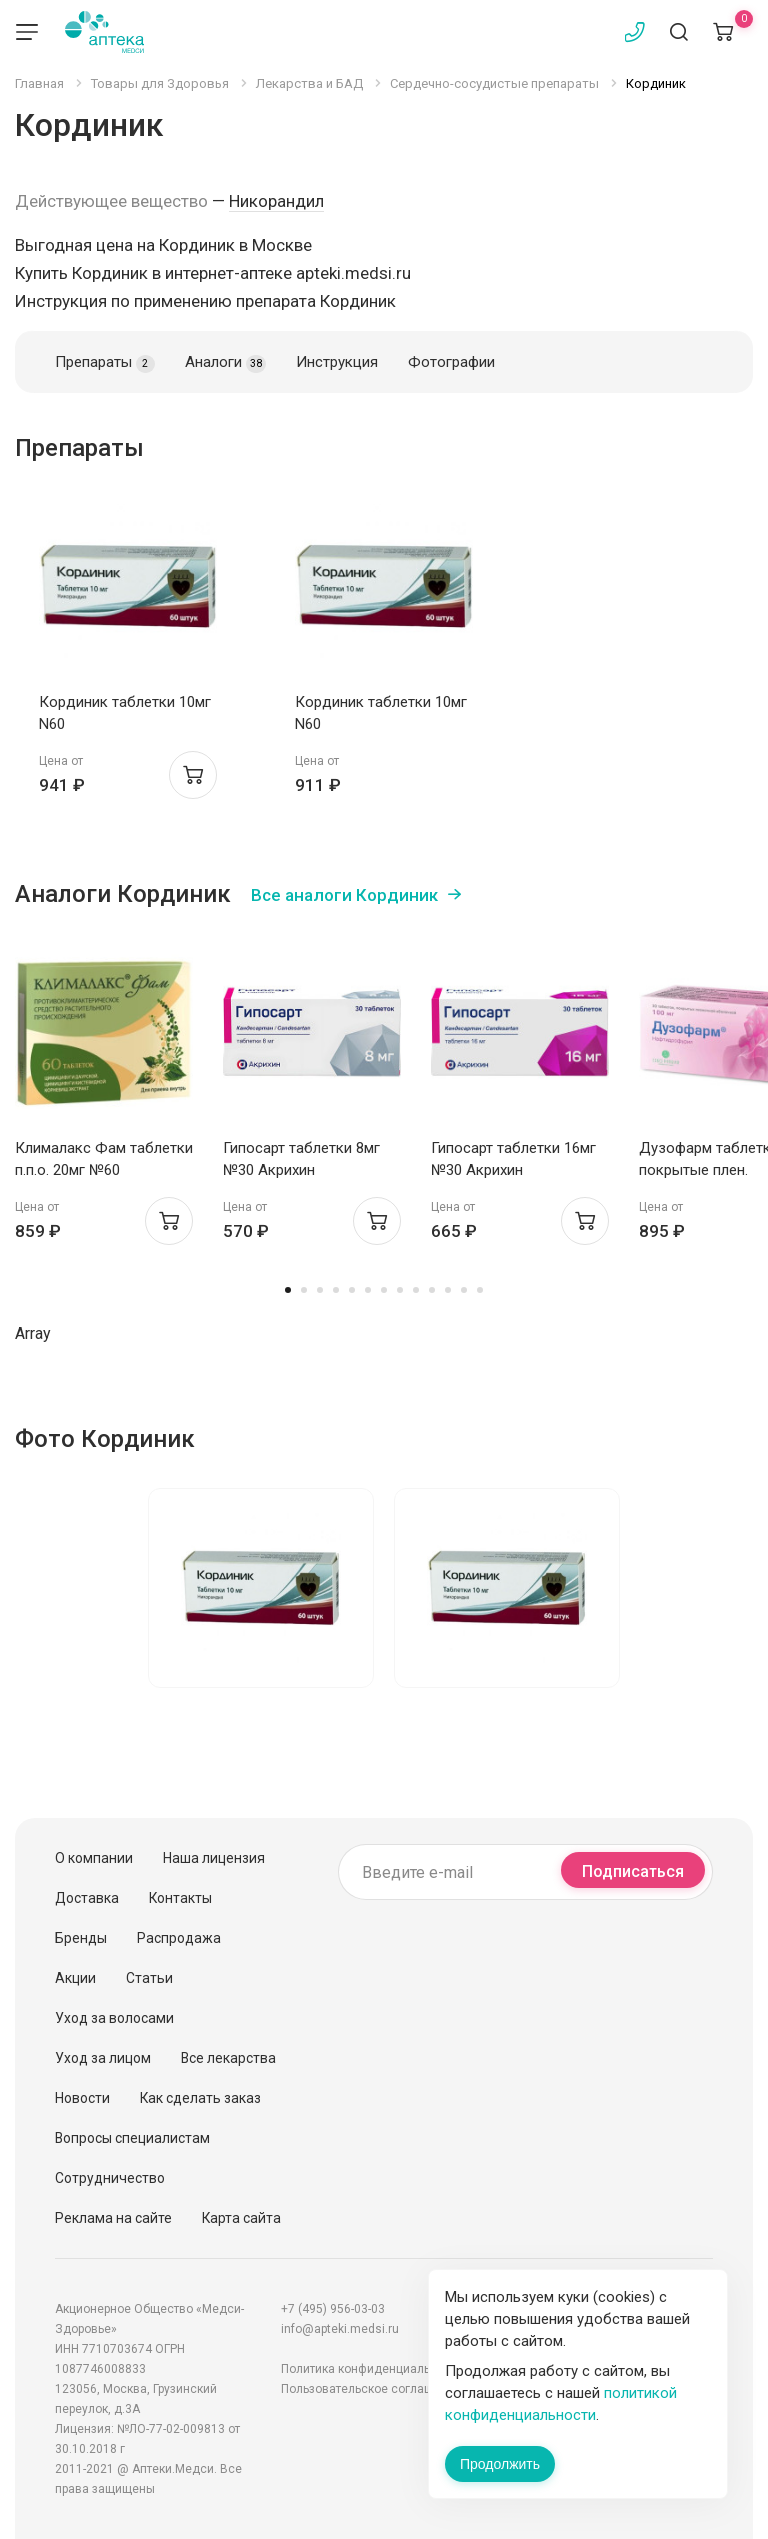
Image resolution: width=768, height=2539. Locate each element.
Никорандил (276, 201)
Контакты (180, 1898)
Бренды (81, 1938)
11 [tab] (448, 1290)
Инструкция (337, 362)
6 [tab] (368, 1290)
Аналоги (225, 363)
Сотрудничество (110, 2178)
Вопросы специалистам (132, 2138)
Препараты (105, 363)
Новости (82, 2098)
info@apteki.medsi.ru (340, 2329)
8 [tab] (400, 1290)
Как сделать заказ (200, 2098)
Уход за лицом (103, 2058)
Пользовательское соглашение (371, 2389)
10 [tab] (432, 1290)
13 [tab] (480, 1290)
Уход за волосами (114, 2018)
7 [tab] (384, 1290)
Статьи (149, 1978)
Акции (75, 1978)
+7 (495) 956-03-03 (333, 2309)
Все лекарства (228, 2058)
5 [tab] (352, 1290)
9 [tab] (416, 1290)
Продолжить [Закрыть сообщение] (500, 2464)
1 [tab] (288, 1290)
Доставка (87, 1898)
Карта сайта (241, 2218)
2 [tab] (304, 1290)
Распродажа (179, 1938)
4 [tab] (336, 1290)
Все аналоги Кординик (344, 895)
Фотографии (451, 362)
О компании (94, 1858)
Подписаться (633, 1871)
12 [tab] (464, 1290)
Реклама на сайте (113, 2218)
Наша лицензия (214, 1858)
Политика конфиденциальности (372, 2369)
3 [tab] (320, 1290)
